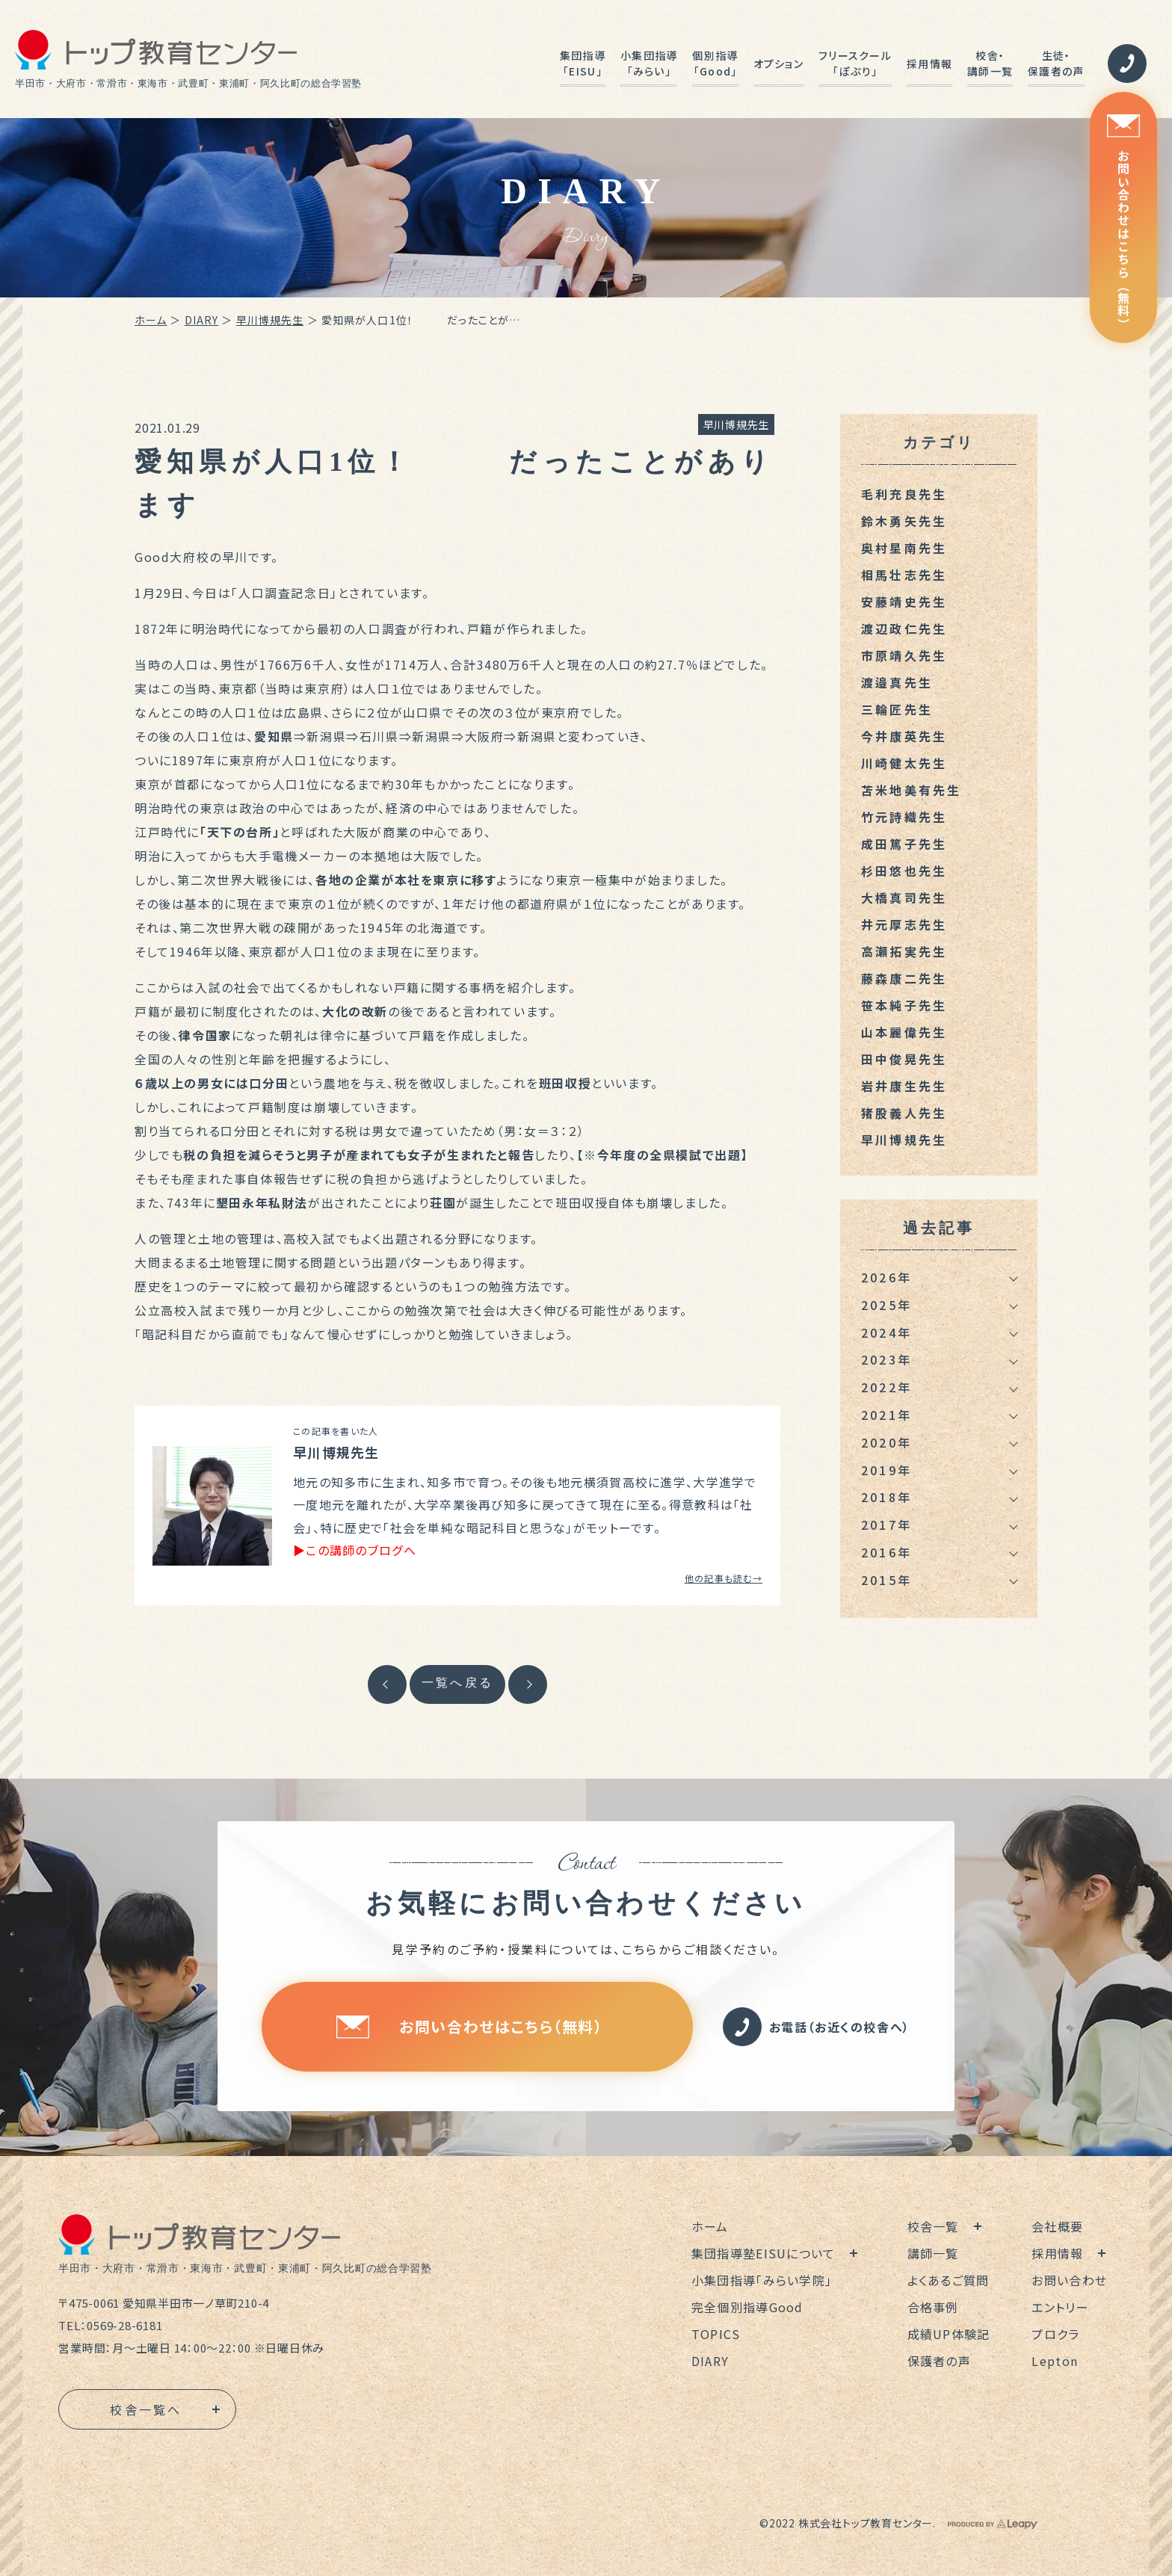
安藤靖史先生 (904, 602)
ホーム (151, 319)
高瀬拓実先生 (904, 951)
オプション (778, 63)
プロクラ (1055, 2334)
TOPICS (716, 2334)
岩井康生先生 (904, 1086)
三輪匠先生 (897, 709)
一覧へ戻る (457, 1682)
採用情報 (929, 63)
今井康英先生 (904, 736)
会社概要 (1057, 2226)
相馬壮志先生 (904, 575)
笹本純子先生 (904, 1005)
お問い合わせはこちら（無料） (1123, 222)
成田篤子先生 (904, 844)
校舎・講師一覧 (990, 63)
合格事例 (933, 2307)
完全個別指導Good (747, 2307)
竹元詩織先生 (904, 817)
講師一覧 (933, 2253)
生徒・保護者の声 (1056, 63)
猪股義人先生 (904, 1113)
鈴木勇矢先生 (904, 521)
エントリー (1059, 2307)
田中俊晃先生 (904, 1059)
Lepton (1054, 2361)
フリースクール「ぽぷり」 (855, 63)
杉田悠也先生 (904, 871)
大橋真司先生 (904, 897)
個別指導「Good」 (715, 63)
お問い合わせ (1069, 2280)
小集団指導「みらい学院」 (761, 2280)
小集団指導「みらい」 (648, 63)
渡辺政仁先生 (904, 628)
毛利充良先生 (904, 494)
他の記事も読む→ (723, 1578)
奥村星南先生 (904, 548)
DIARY (202, 319)
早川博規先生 (270, 319)
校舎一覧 (933, 2226)
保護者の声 (939, 2361)
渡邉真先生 (897, 682)
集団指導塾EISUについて (763, 2253)
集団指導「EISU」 (582, 63)
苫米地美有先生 (911, 790)
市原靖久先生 (904, 655)
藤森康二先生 (904, 978)
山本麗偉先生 (904, 1032)
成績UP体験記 (948, 2334)
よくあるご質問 (948, 2280)
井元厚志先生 (904, 924)
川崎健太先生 (904, 763)
